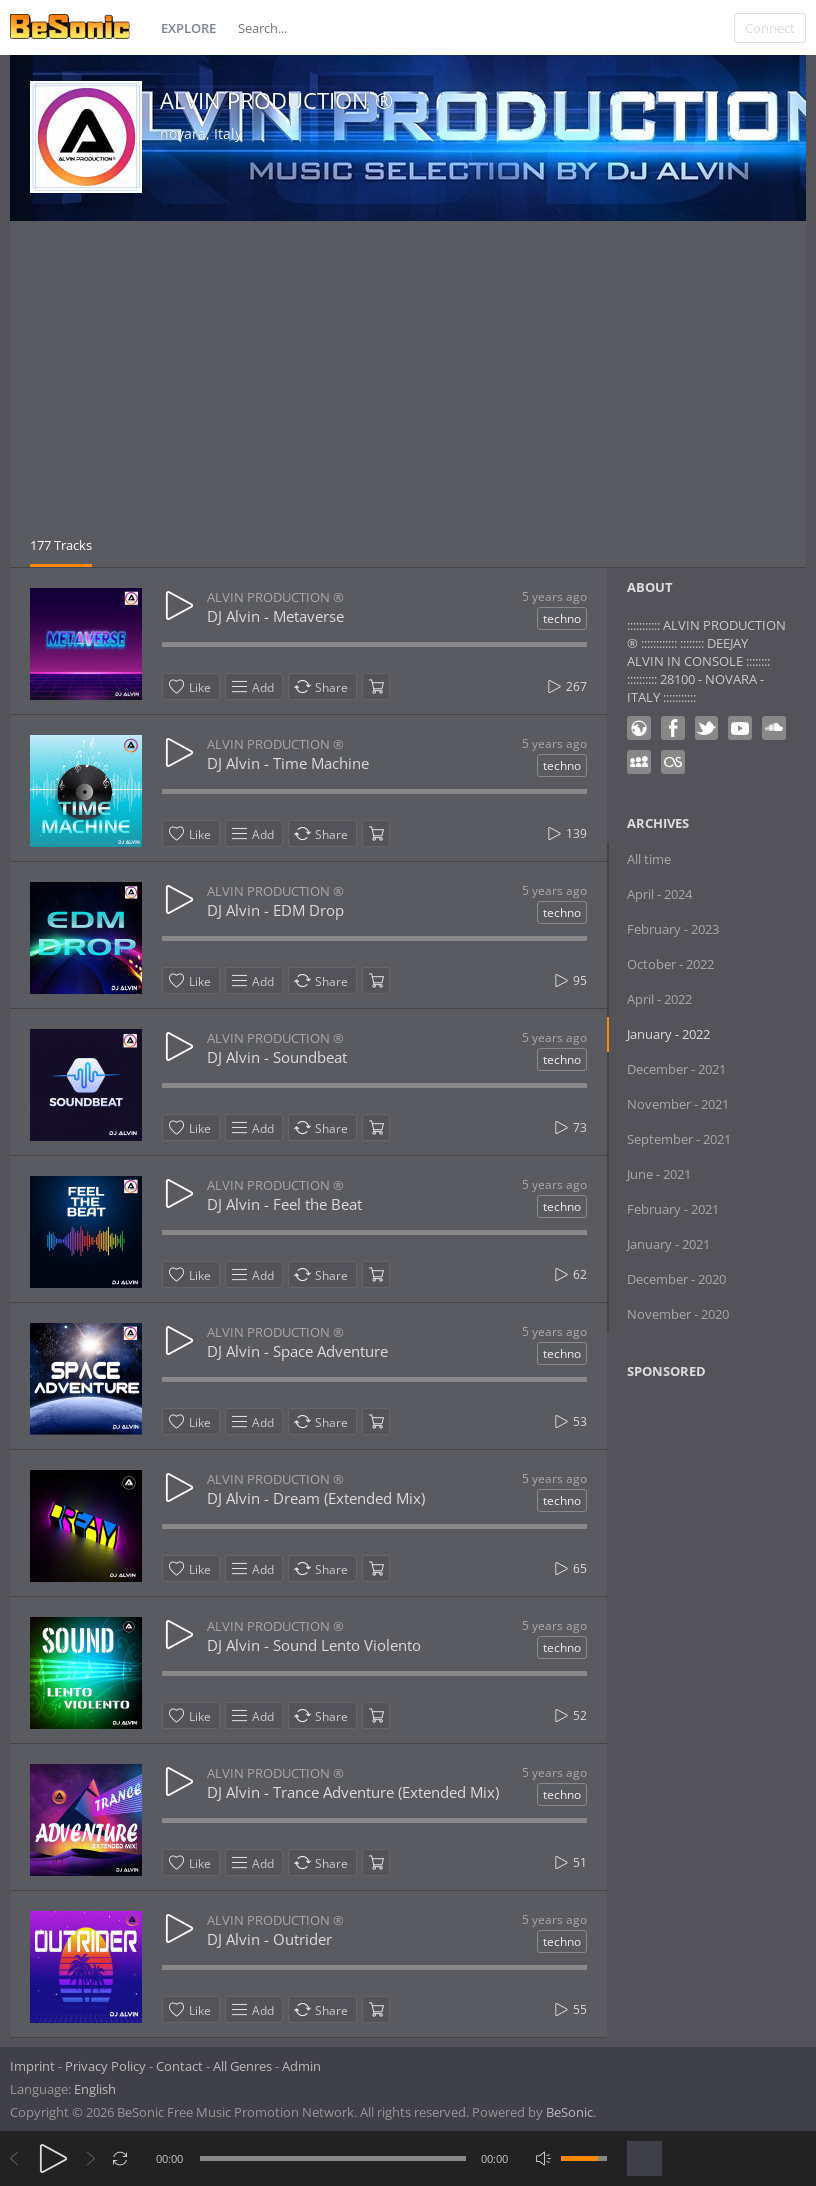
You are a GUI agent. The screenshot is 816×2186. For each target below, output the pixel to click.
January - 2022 (668, 1034)
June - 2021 (659, 1174)
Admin (301, 2066)
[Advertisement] (408, 386)
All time (649, 859)
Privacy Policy (105, 2066)
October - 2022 (670, 964)
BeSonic (569, 2112)
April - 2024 (659, 894)
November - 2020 (678, 1314)
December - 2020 (676, 1279)
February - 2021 (673, 1209)
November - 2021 (678, 1104)
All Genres (242, 2066)
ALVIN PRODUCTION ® (276, 100)
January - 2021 (668, 1244)
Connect (770, 28)
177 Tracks (61, 545)
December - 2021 (676, 1069)
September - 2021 (679, 1139)
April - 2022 (659, 999)
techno (562, 618)
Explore (188, 28)
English (95, 2089)
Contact (179, 2066)
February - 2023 (673, 929)
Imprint (32, 2066)
